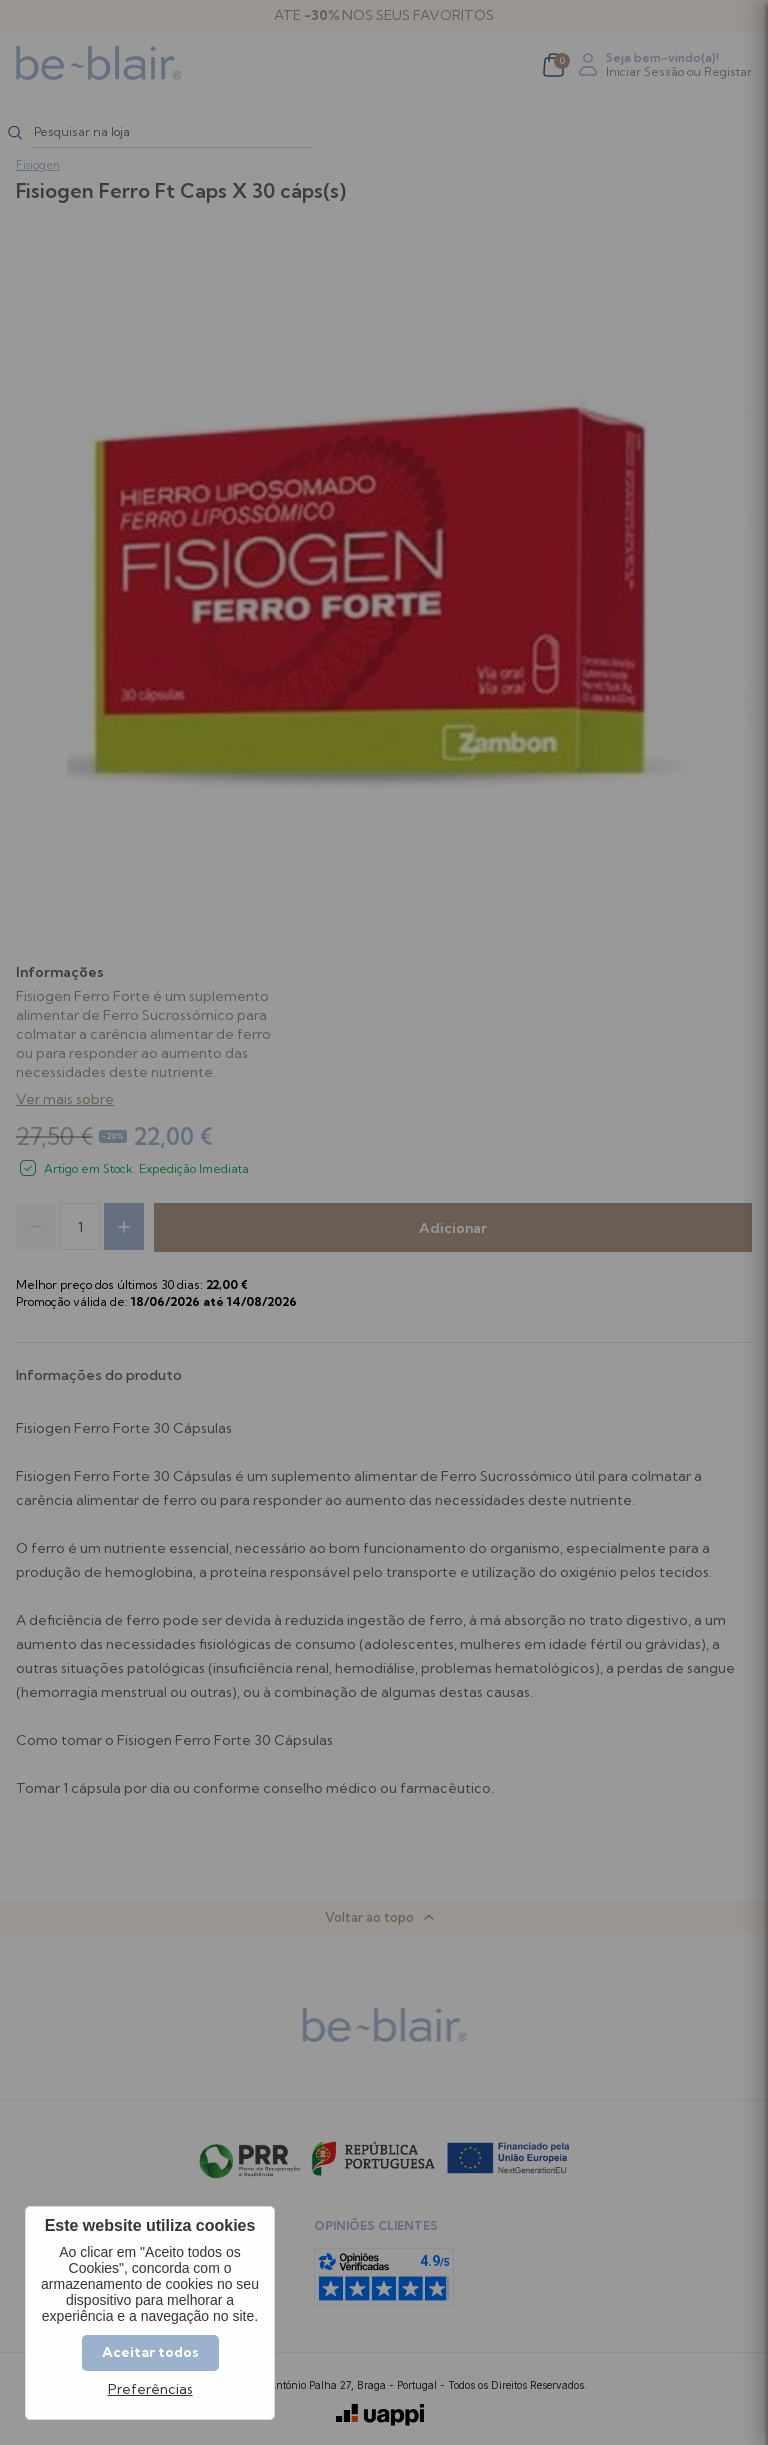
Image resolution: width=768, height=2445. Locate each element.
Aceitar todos (150, 2352)
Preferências (150, 2389)
